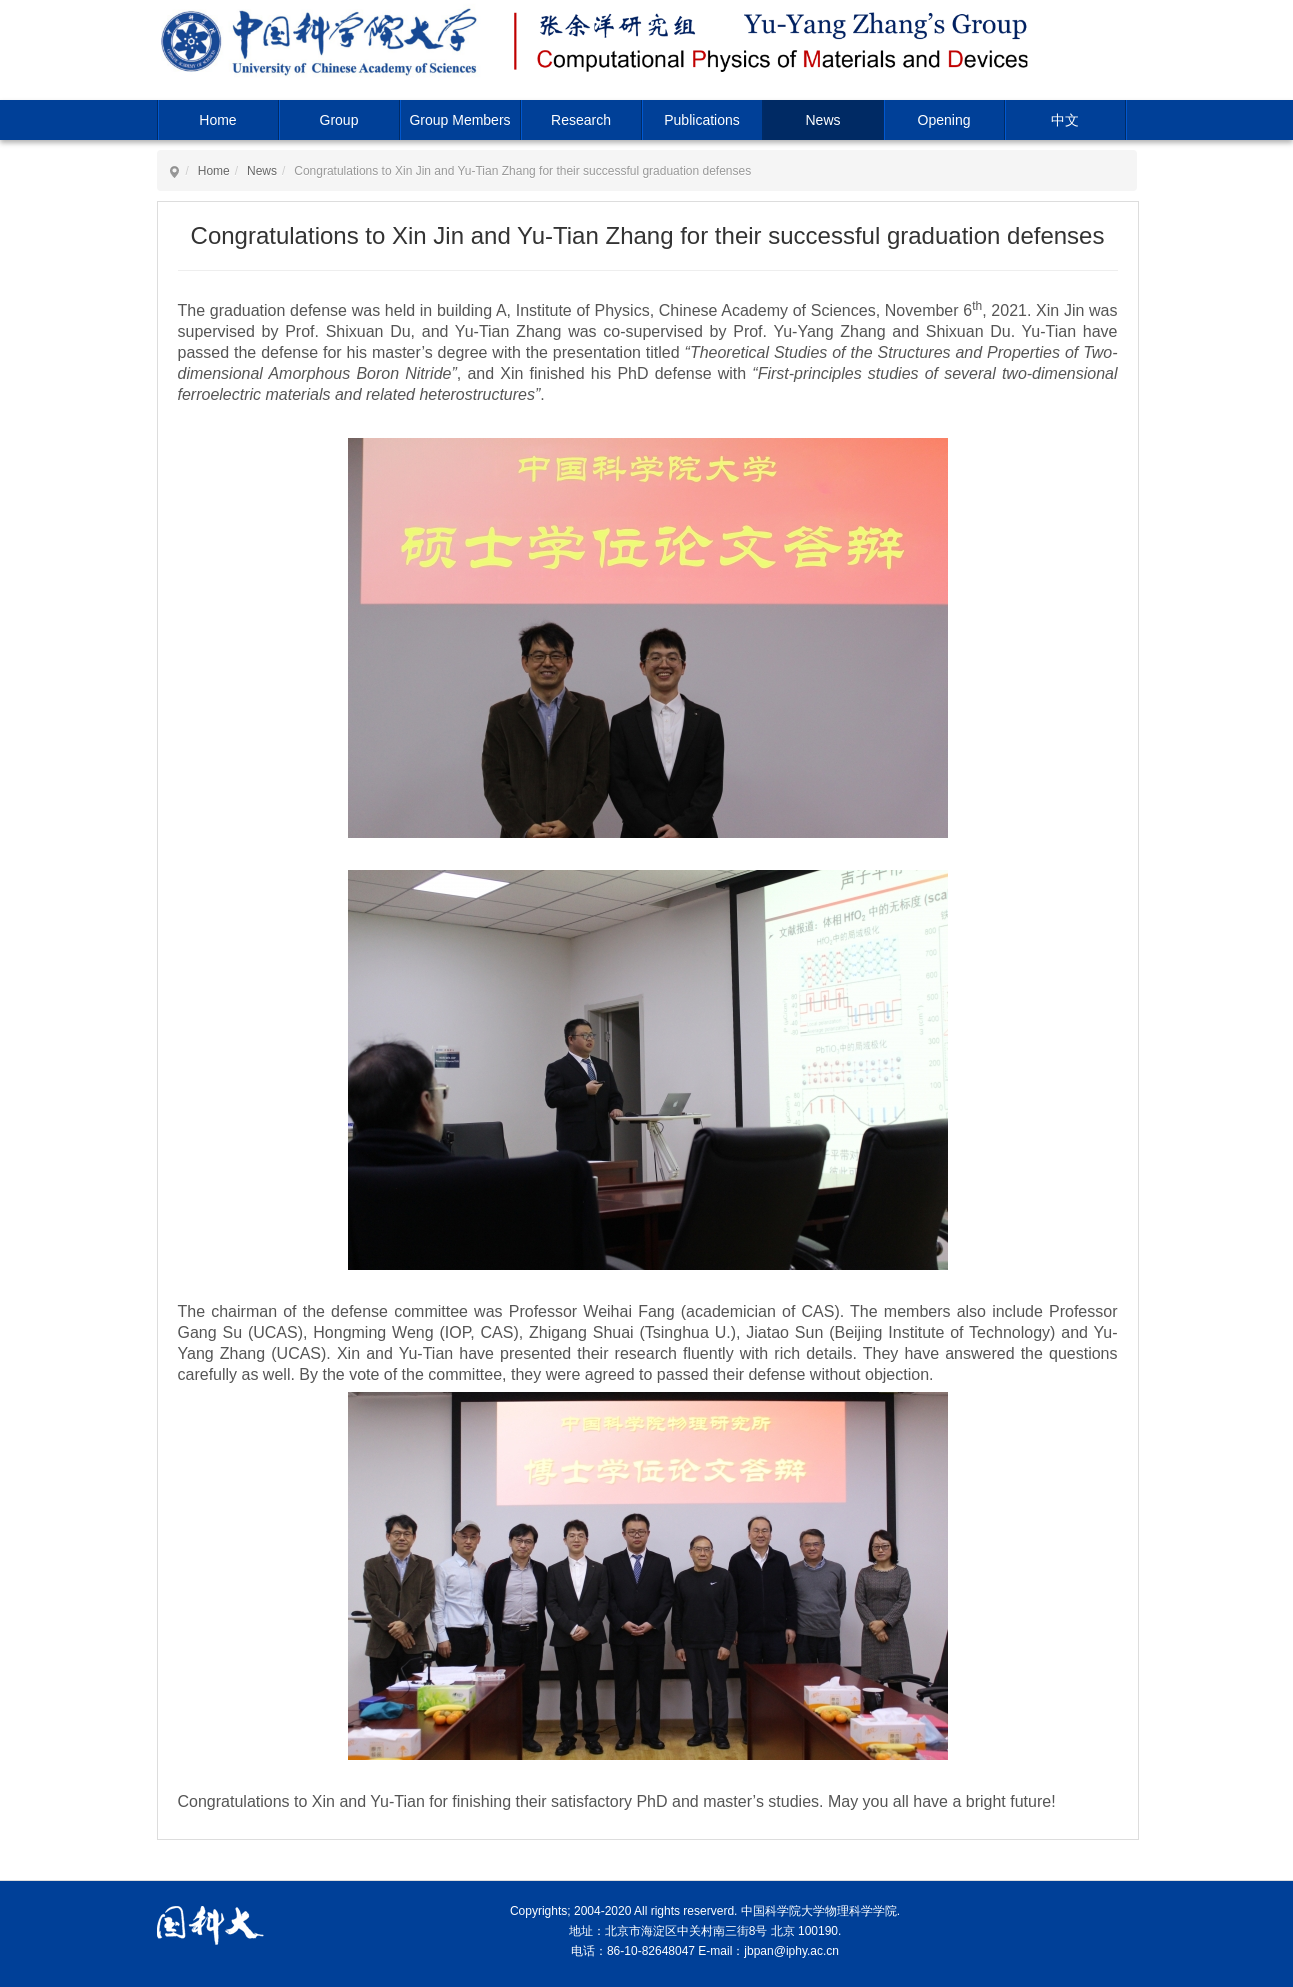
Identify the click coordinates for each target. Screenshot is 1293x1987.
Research (581, 120)
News (822, 120)
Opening (944, 120)
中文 (1065, 120)
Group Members (459, 120)
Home (217, 120)
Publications (702, 120)
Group (339, 120)
